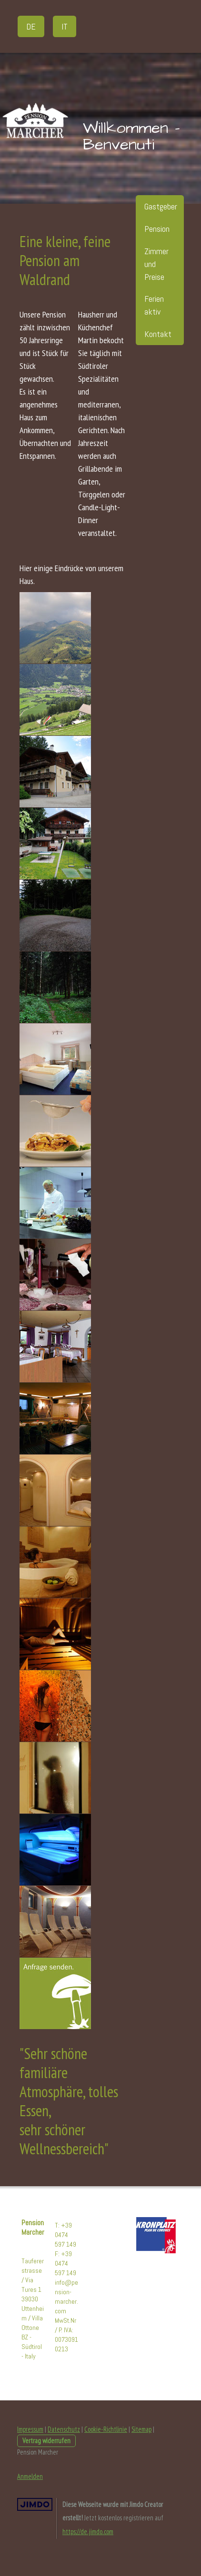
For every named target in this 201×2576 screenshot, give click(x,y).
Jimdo (34, 2504)
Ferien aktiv (154, 305)
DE (31, 26)
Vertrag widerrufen (46, 2440)
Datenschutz (64, 2429)
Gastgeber (160, 206)
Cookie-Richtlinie (105, 2429)
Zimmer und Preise (156, 264)
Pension (157, 228)
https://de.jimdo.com (87, 2531)
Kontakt (157, 333)
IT (64, 26)
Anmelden (30, 2476)
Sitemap (141, 2429)
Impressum (30, 2429)
